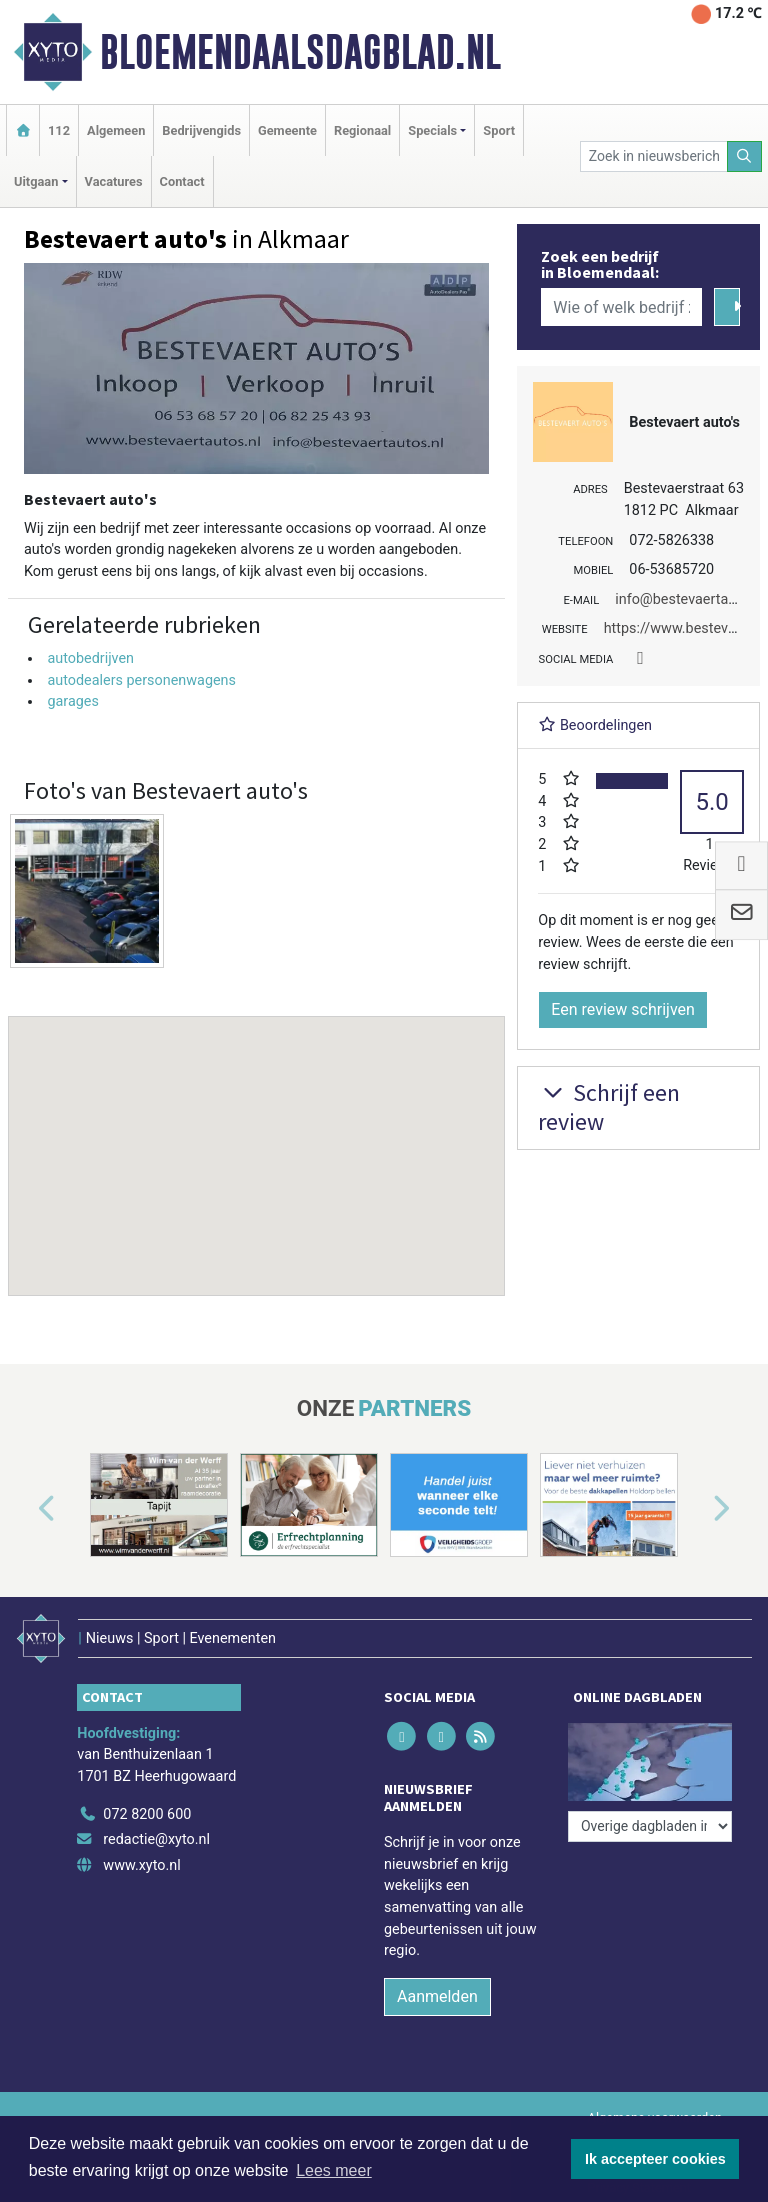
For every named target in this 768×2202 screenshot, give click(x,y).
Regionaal (362, 130)
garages (72, 701)
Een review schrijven (623, 1009)
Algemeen (116, 130)
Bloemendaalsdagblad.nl (300, 52)
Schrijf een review (609, 1107)
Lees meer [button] (334, 2170)
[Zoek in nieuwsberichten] (654, 156)
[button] (257, 1137)
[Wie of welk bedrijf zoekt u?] (621, 307)
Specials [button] (432, 130)
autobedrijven (90, 658)
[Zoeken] (745, 156)
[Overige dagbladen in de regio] (650, 1826)
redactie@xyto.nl (156, 1839)
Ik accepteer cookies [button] (655, 2159)
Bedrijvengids (201, 130)
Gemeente (287, 130)
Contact (182, 181)
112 (59, 130)
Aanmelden (437, 1996)
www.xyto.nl (141, 1865)
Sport (499, 130)
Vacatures (114, 181)
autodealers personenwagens (141, 680)
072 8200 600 (147, 1814)
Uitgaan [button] (36, 181)
